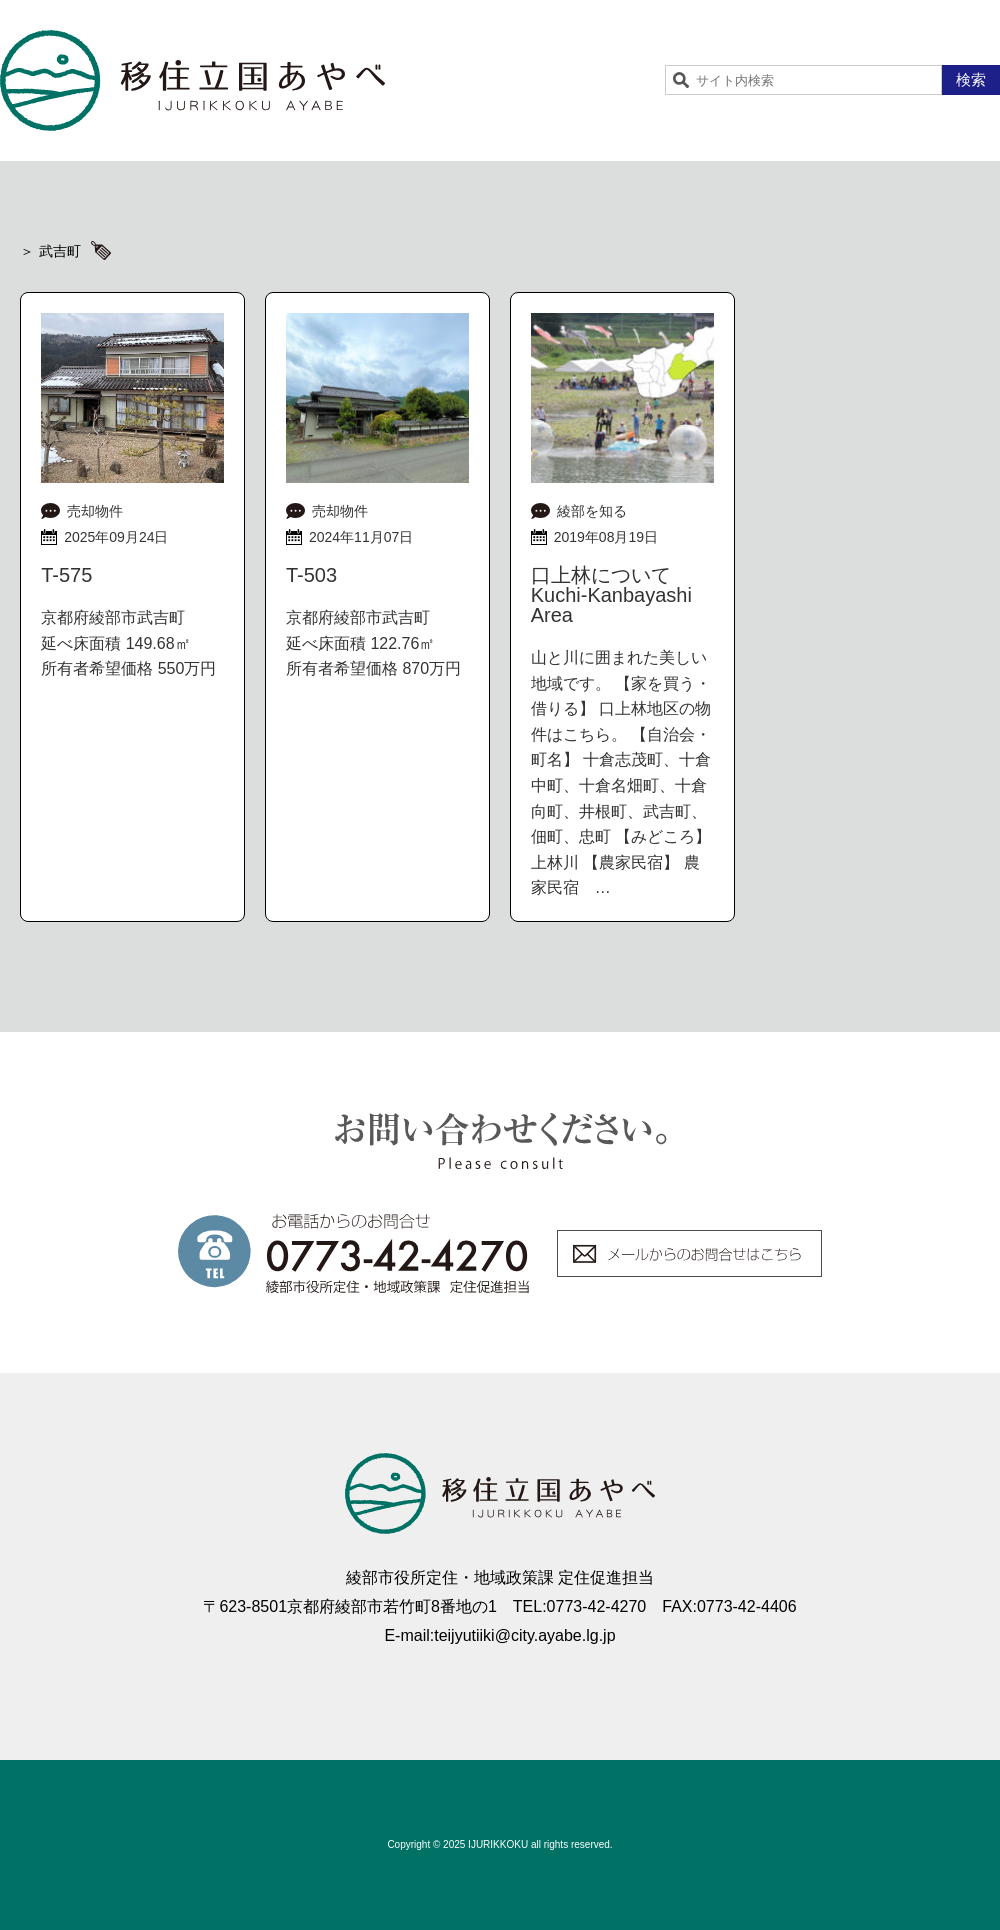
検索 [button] (971, 79)
